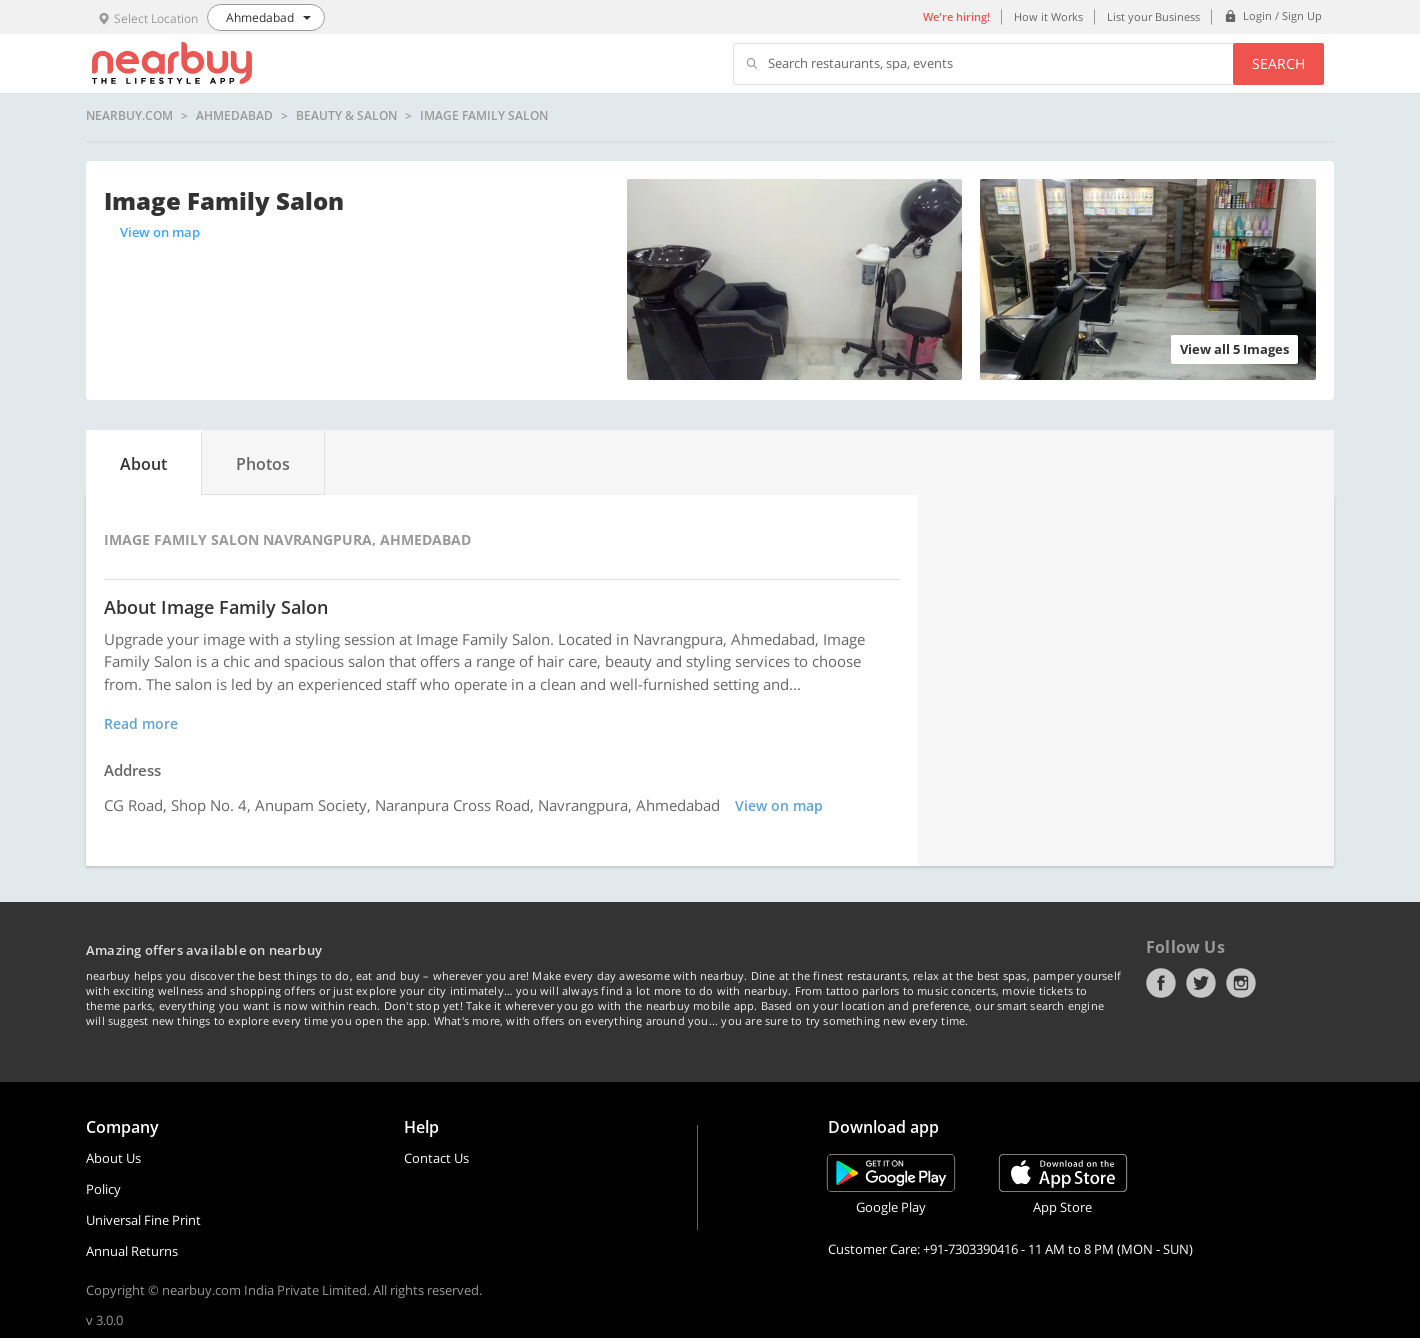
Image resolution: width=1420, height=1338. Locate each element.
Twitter (1201, 983)
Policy (103, 1189)
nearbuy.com (129, 116)
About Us (113, 1158)
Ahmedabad (234, 116)
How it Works (1048, 16)
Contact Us (436, 1158)
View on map (160, 232)
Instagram (1241, 983)
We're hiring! (956, 16)
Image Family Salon (484, 116)
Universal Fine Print (143, 1220)
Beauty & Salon (346, 116)
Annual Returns (132, 1251)
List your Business (1153, 16)
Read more (141, 723)
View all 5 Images (1234, 349)
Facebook (1161, 983)
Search (1278, 63)
